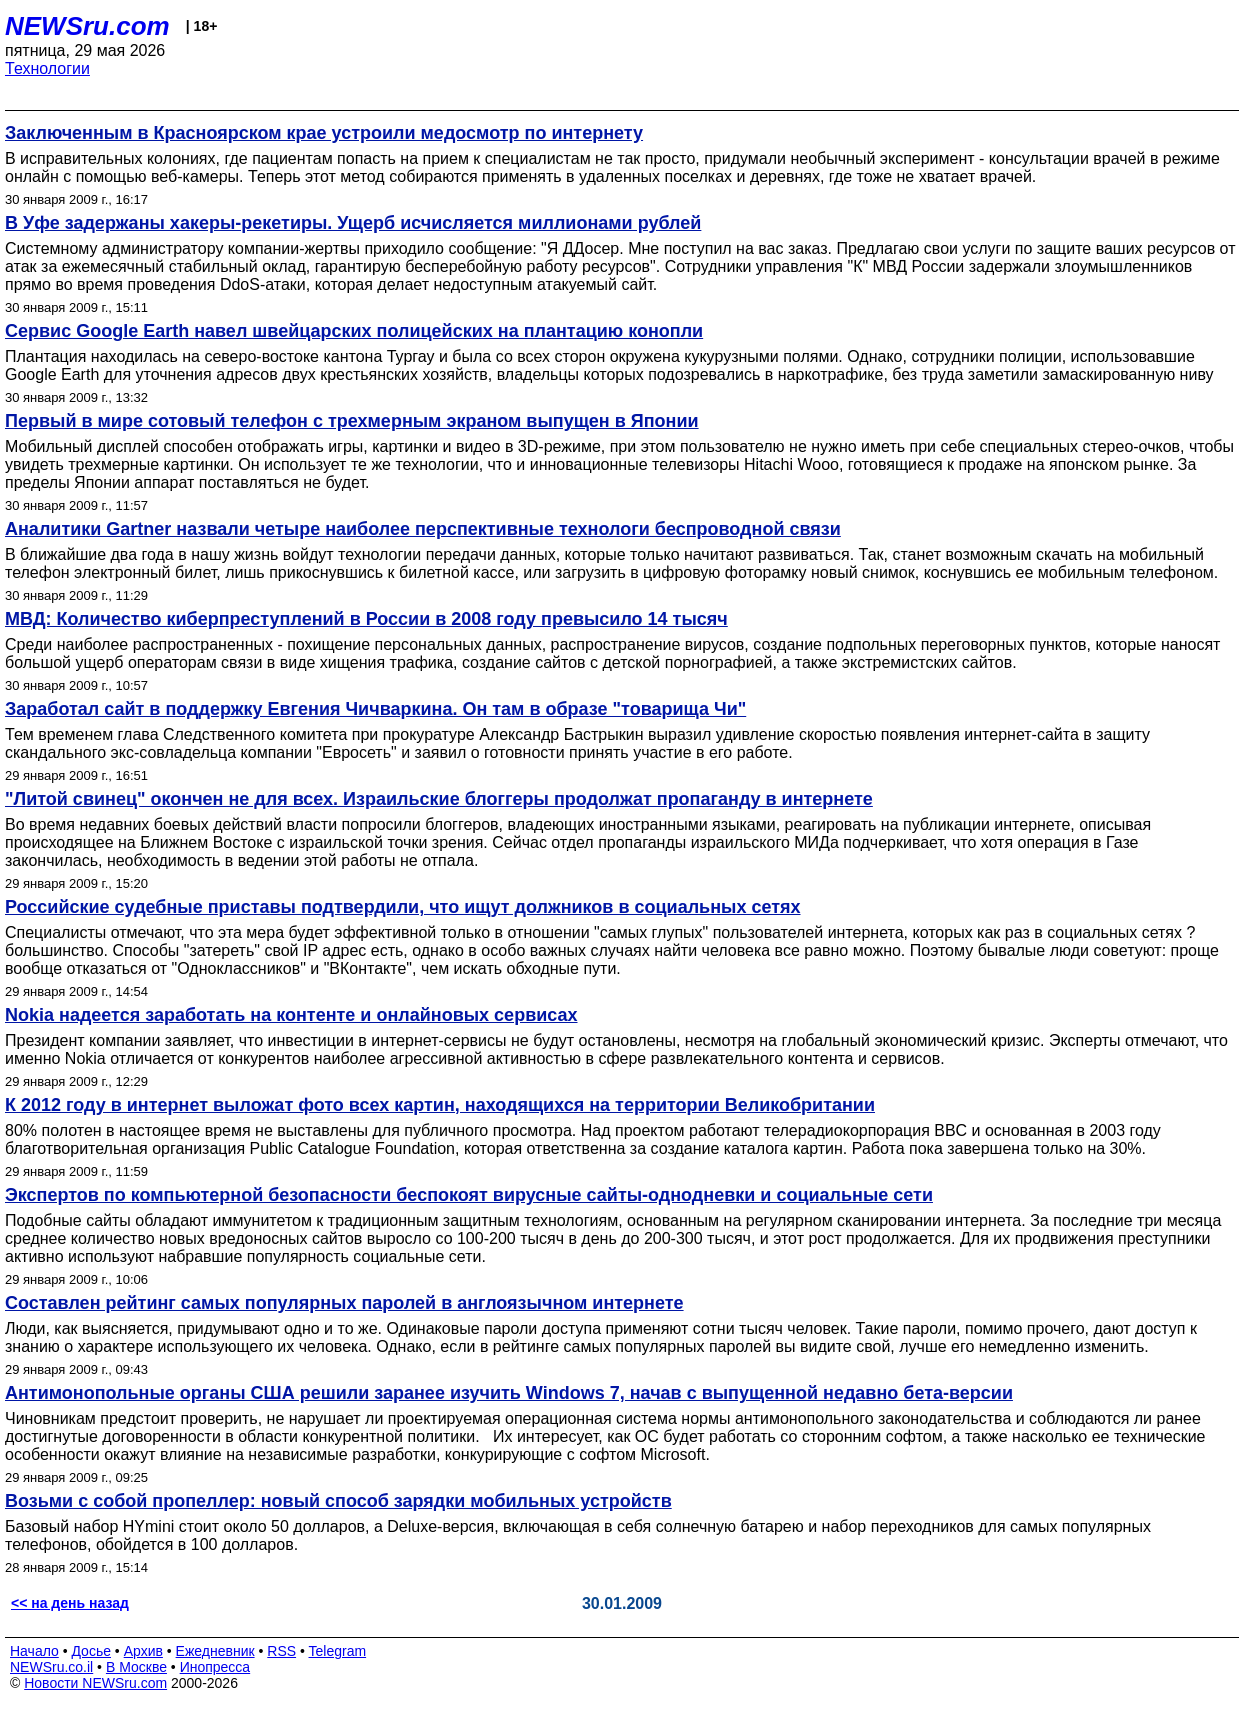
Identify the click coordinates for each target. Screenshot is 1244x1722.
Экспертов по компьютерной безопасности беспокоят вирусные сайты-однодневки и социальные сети (469, 1195)
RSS (281, 1651)
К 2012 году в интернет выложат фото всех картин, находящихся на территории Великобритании (440, 1105)
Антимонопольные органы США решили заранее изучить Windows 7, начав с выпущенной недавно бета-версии (509, 1393)
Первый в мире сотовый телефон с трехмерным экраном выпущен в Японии (352, 421)
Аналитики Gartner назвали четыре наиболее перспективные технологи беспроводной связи (423, 529)
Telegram (338, 1651)
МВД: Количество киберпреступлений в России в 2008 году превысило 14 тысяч (366, 619)
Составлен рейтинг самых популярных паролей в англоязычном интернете (344, 1303)
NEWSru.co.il (51, 1667)
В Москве (136, 1667)
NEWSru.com (87, 26)
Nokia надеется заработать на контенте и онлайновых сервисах (291, 1015)
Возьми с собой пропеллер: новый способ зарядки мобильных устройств (338, 1501)
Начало (34, 1651)
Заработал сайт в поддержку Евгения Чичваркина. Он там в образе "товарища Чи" (375, 709)
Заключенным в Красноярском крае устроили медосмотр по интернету (324, 133)
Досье (91, 1651)
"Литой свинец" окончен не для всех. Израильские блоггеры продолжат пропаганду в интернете (439, 799)
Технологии (47, 68)
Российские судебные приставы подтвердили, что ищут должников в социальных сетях (403, 907)
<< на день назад (70, 1603)
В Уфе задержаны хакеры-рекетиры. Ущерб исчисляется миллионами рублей (353, 223)
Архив (143, 1651)
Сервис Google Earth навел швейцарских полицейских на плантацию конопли (354, 331)
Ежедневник (215, 1651)
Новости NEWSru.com (95, 1683)
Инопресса (215, 1667)
